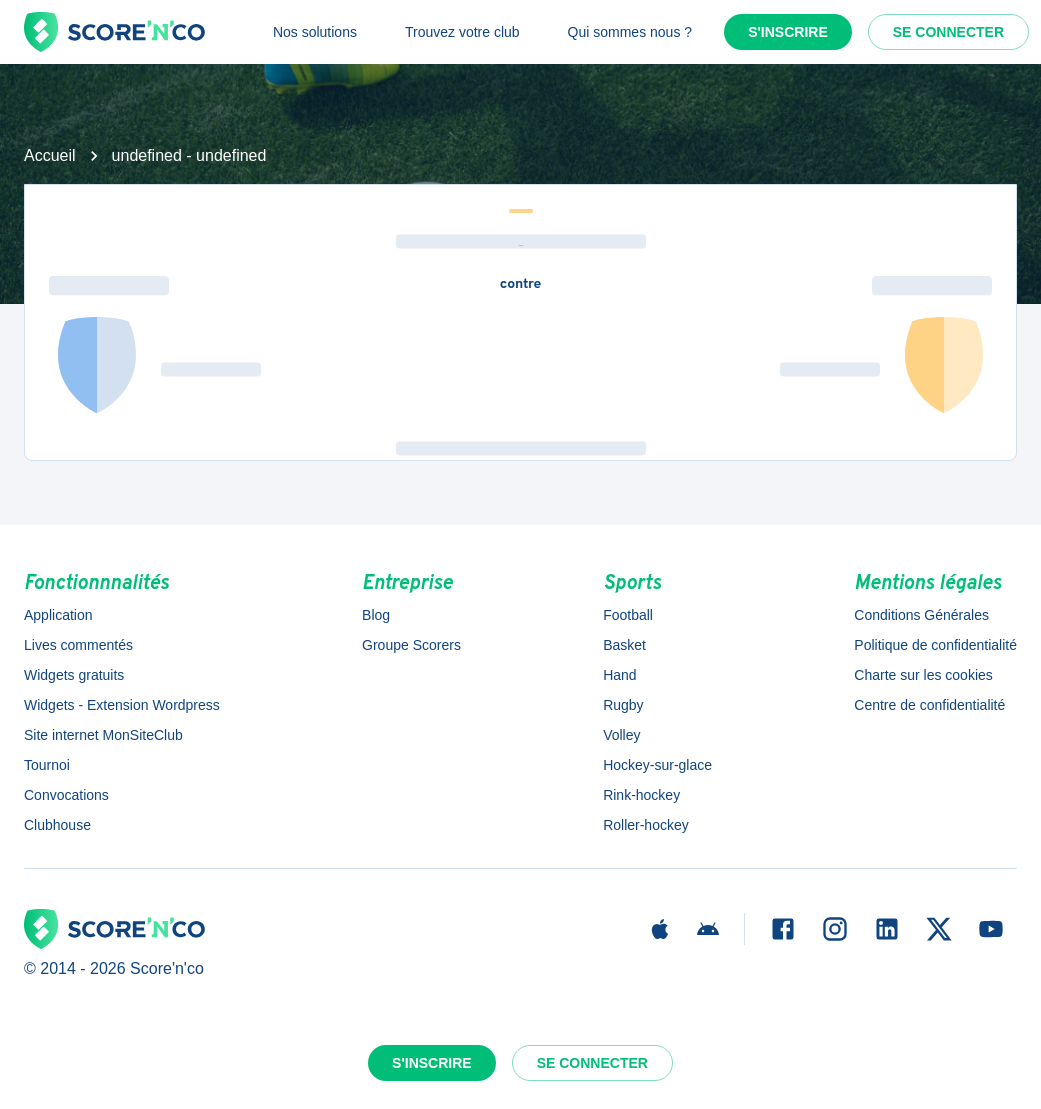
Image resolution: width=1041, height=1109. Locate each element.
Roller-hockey (646, 825)
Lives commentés (78, 645)
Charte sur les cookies (923, 675)
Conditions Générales (921, 615)
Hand (619, 675)
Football (628, 615)
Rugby (623, 705)
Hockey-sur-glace (657, 765)
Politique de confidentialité (935, 645)
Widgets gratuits (74, 675)
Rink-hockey (641, 795)
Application (58, 615)
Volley (621, 735)
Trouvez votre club (462, 32)
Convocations (66, 795)
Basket (624, 645)
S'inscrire (788, 32)
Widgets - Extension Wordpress (122, 705)
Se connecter (948, 32)
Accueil (50, 155)
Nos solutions (315, 32)
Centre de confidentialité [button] (929, 705)
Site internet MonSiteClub (103, 735)
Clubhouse (57, 825)
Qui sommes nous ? (630, 32)
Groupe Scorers (411, 645)
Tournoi (47, 765)
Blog (376, 615)
